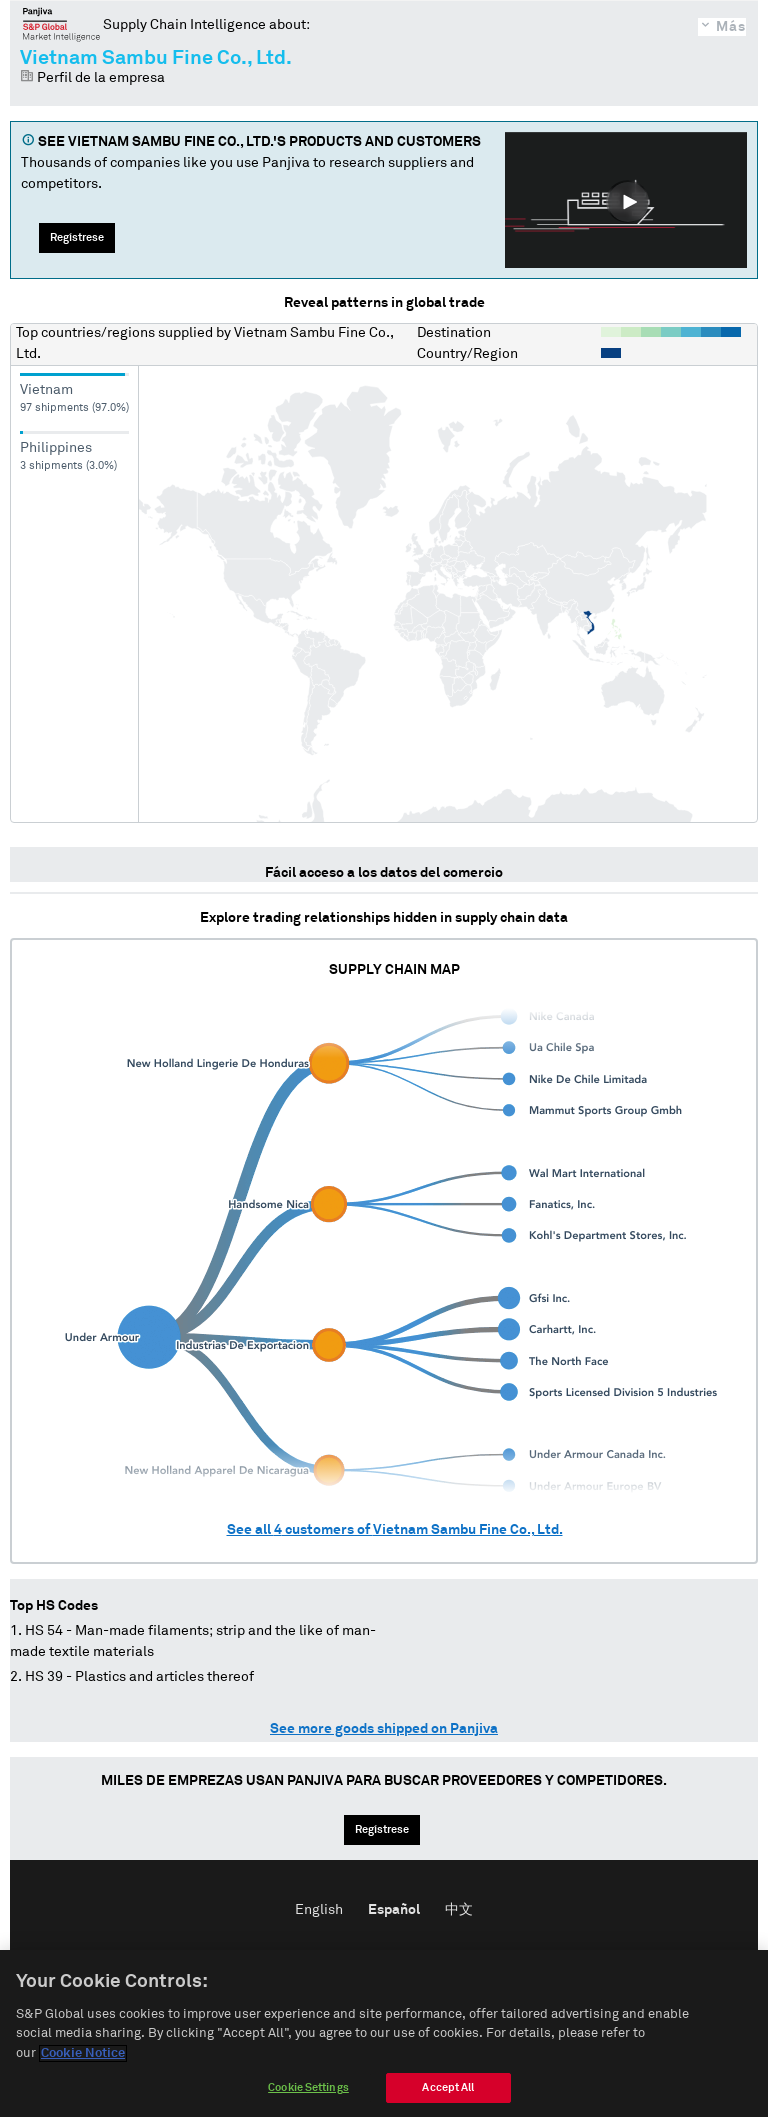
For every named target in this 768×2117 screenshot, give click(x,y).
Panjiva (61, 24)
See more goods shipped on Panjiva (384, 1729)
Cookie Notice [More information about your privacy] (83, 2069)
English (319, 1910)
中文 (459, 1910)
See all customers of (395, 1530)
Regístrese (77, 237)
